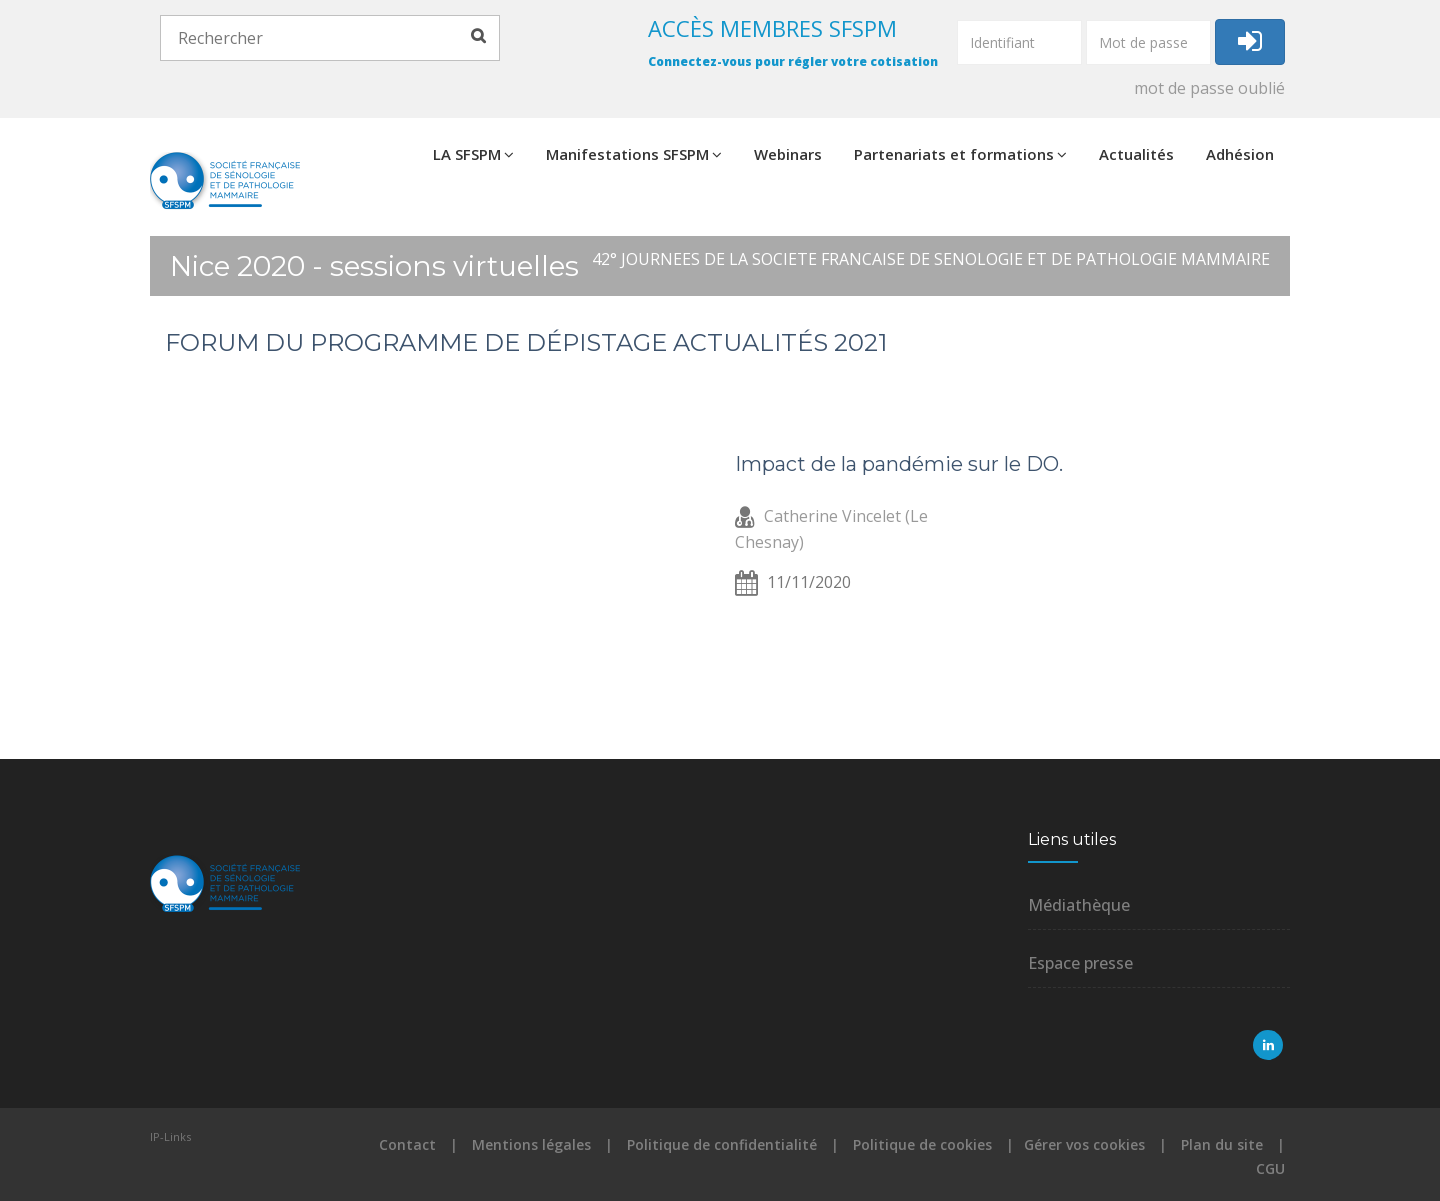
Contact (407, 1144)
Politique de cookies (922, 1144)
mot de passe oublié (1209, 88)
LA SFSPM (473, 154)
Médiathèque (1079, 905)
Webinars (788, 154)
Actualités (1136, 154)
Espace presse (1080, 963)
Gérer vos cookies (1084, 1144)
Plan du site (1222, 1144)
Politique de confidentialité (722, 1144)
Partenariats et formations (960, 154)
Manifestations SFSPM (634, 154)
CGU (1270, 1168)
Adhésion (1240, 154)
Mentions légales (531, 1144)
